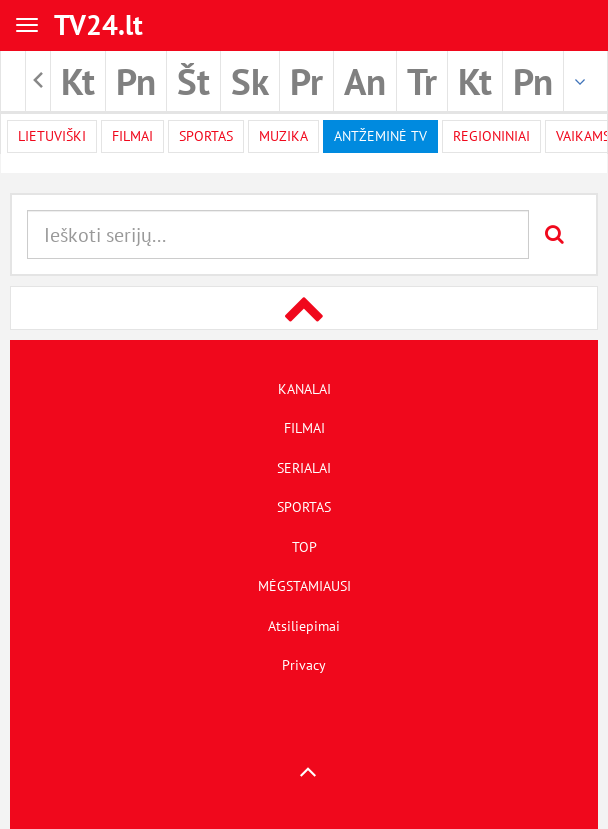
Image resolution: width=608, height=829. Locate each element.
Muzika (283, 136)
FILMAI (304, 428)
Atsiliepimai (304, 626)
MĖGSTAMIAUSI (304, 586)
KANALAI (304, 389)
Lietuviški (52, 136)
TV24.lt (98, 24)
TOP (304, 547)
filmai (132, 136)
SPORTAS (304, 507)
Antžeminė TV (380, 136)
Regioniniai (491, 136)
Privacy (304, 665)
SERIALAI (304, 468)
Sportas (206, 136)
